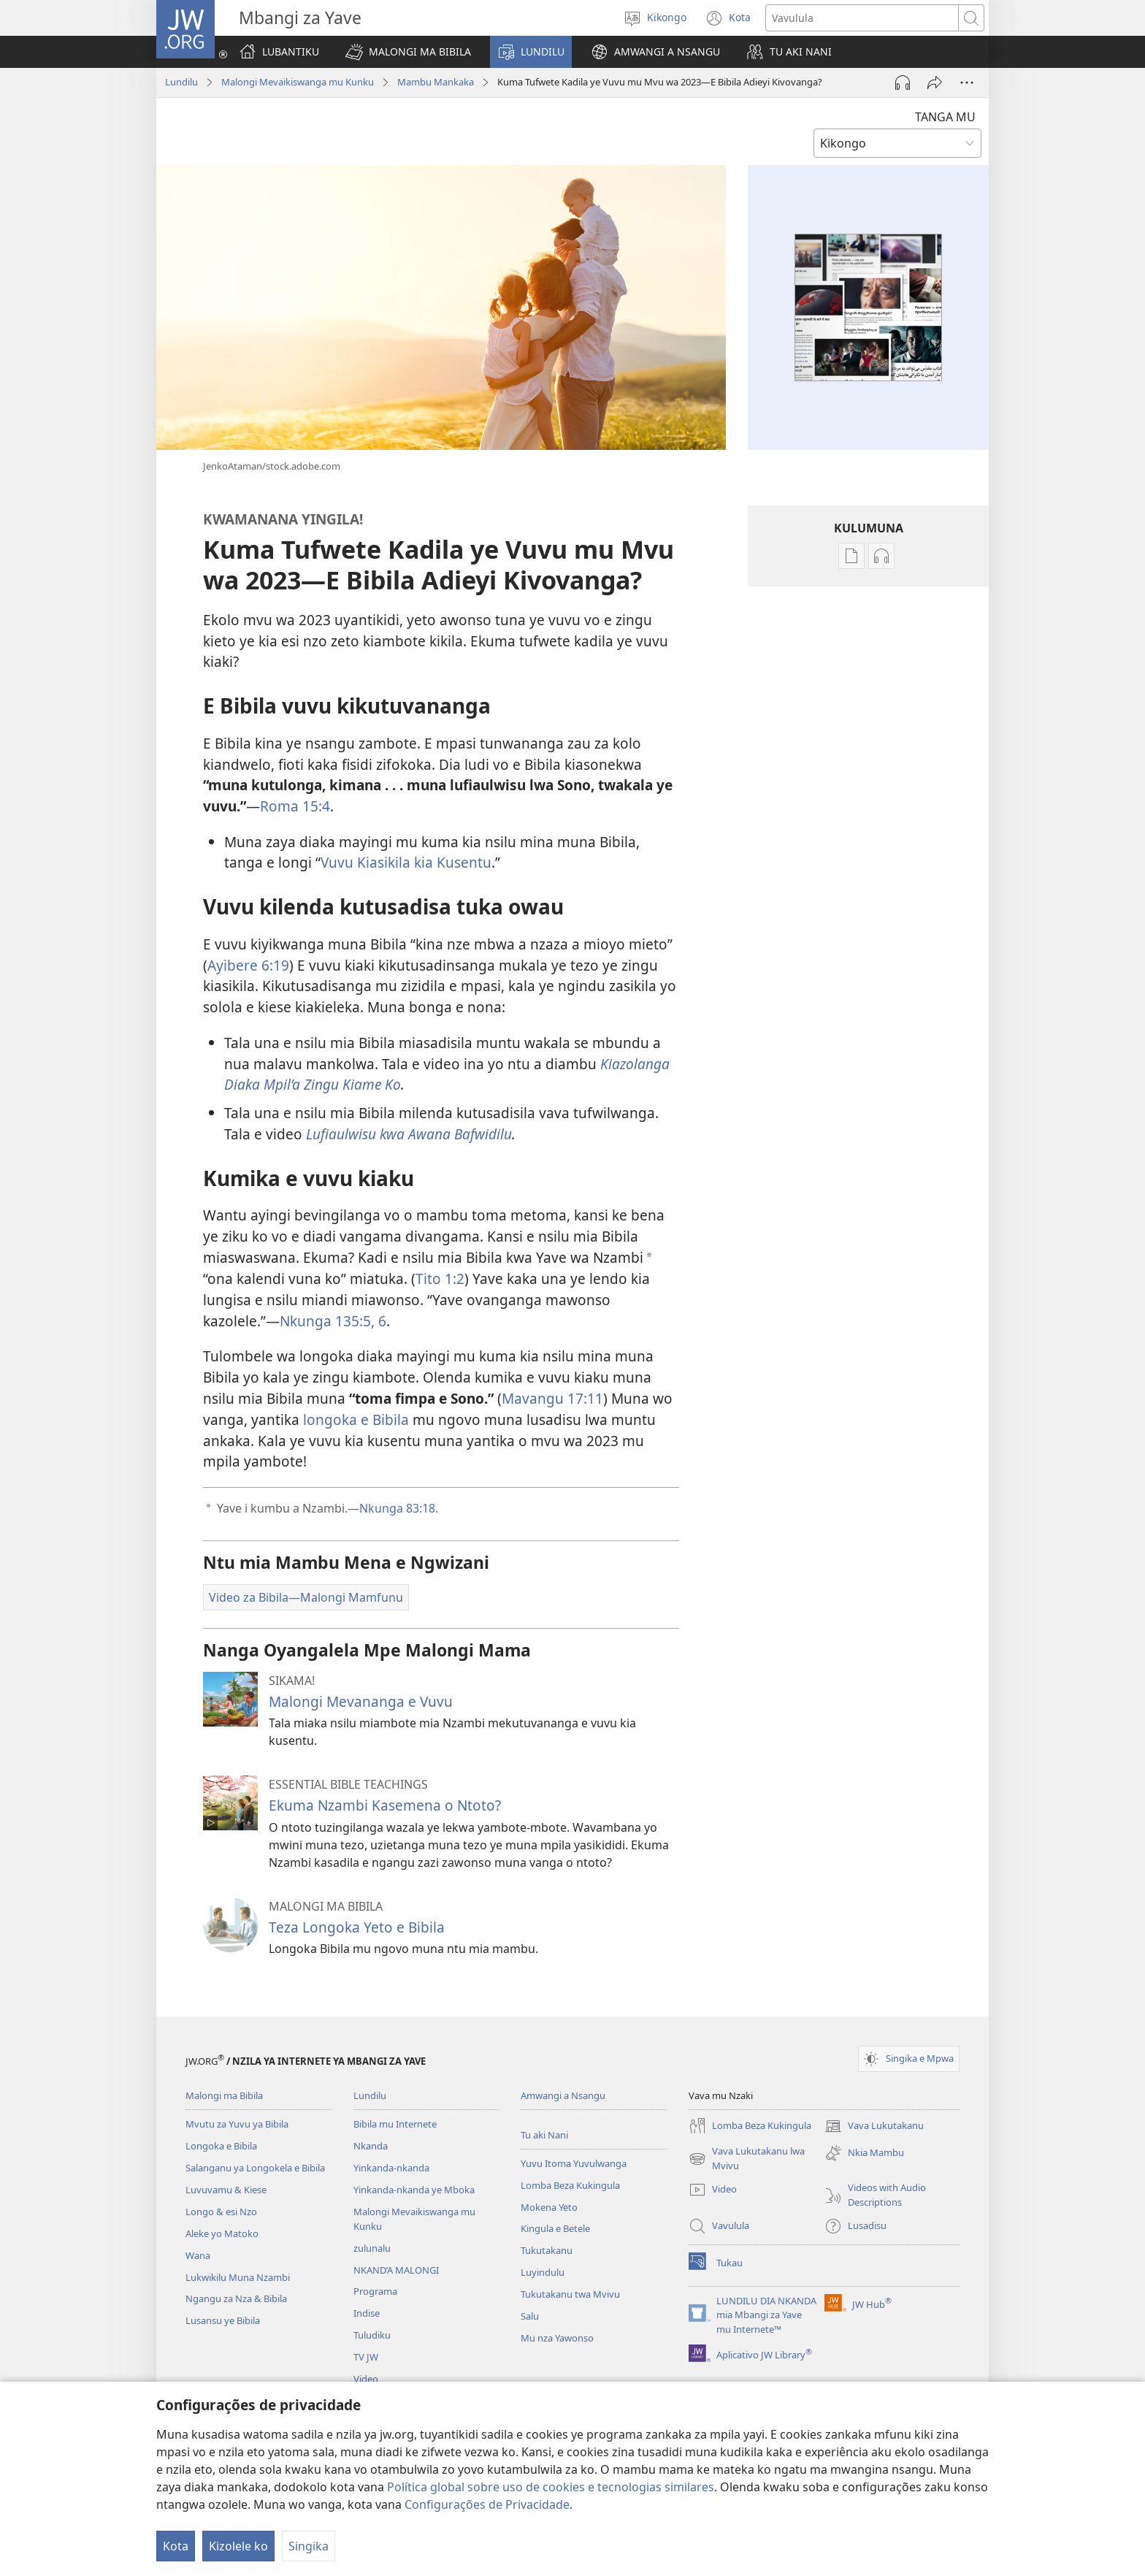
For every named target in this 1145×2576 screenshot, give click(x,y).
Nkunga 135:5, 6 (333, 1321)
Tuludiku (372, 2335)
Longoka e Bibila (221, 2145)
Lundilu (181, 81)
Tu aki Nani (544, 2134)
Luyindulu (542, 2272)
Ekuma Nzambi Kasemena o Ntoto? (385, 1805)
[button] (408, 52)
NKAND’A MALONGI (396, 2270)
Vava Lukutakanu (874, 2126)
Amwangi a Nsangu (563, 2095)
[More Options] (967, 82)
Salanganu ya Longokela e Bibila (255, 2167)
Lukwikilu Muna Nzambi (237, 2277)
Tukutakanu (546, 2250)
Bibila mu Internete (395, 2123)
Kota (175, 2546)
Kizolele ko (238, 2546)
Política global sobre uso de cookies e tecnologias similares (550, 2487)
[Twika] (935, 82)
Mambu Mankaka (435, 81)
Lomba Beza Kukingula (570, 2185)
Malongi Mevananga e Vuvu (361, 1701)
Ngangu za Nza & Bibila (236, 2298)
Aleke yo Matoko (222, 2233)
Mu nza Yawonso (557, 2337)
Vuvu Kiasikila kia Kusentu (406, 862)
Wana (197, 2255)
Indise (366, 2313)
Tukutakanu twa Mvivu (570, 2294)
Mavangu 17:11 (552, 1398)
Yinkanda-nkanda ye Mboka (414, 2189)
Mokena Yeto (549, 2207)
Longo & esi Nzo (221, 2211)
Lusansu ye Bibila (222, 2320)
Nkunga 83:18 (397, 1508)
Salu (530, 2316)
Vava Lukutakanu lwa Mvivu (747, 2159)
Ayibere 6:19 (248, 965)
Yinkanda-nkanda (391, 2167)
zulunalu (372, 2248)
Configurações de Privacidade (487, 2504)
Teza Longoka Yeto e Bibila (357, 1927)
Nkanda (370, 2145)
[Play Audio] (902, 82)
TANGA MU (945, 117)
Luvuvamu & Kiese (226, 2189)
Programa (375, 2291)
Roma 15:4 (295, 806)
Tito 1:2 (440, 1278)
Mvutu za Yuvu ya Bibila (236, 2123)
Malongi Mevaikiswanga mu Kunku (297, 81)
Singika (308, 2546)
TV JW (365, 2356)
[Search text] (862, 17)
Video (365, 2378)
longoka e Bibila (356, 1419)
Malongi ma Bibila (224, 2095)
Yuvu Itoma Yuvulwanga (574, 2163)
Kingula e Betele (555, 2228)
